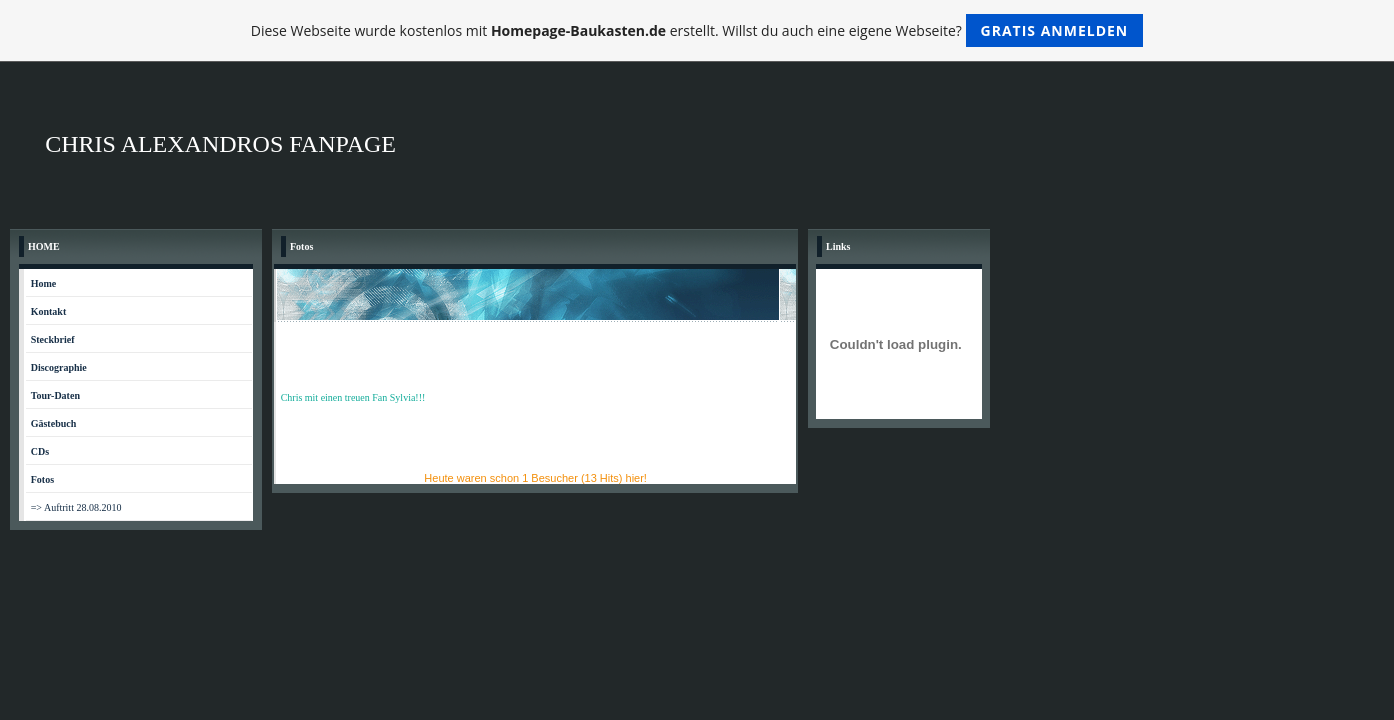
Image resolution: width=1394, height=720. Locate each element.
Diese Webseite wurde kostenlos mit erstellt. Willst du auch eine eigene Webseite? (697, 30)
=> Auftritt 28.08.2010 (76, 507)
